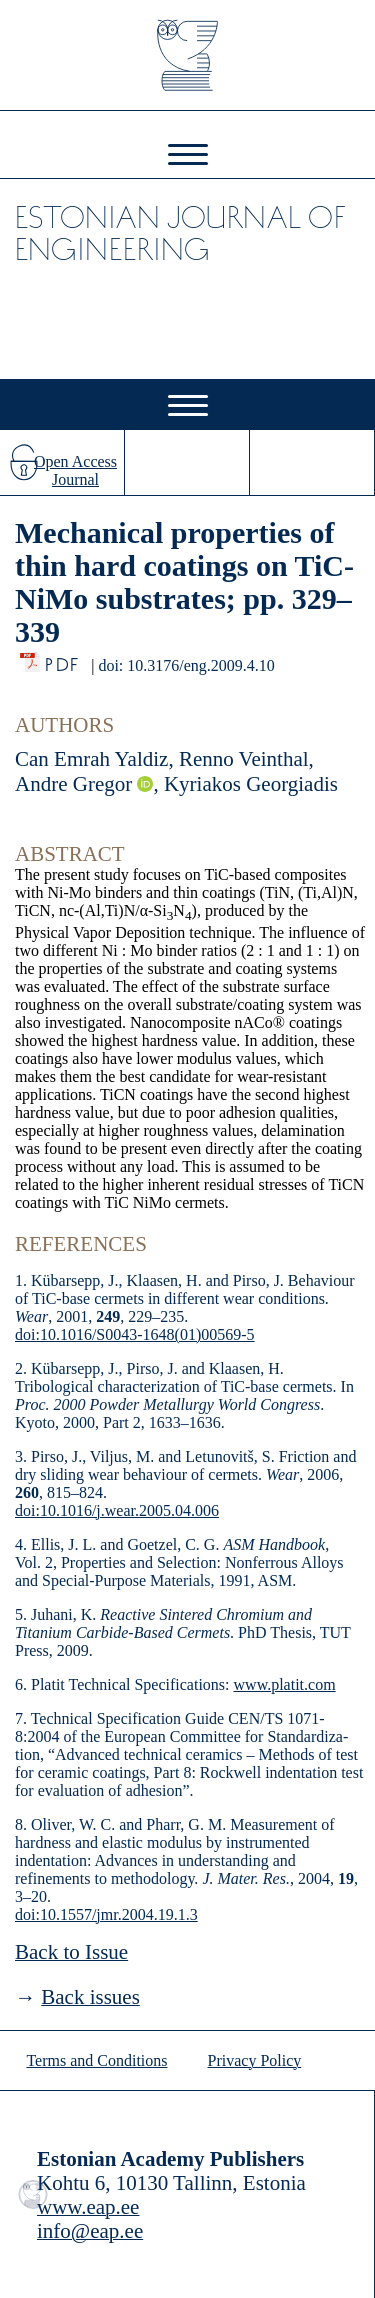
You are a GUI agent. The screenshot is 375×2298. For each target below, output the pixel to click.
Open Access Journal (75, 470)
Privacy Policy (255, 2060)
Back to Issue (71, 1952)
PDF (63, 659)
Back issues (90, 1997)
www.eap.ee (88, 2207)
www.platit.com (285, 1684)
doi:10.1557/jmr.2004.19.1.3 (106, 1914)
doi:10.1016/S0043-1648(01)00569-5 (135, 1334)
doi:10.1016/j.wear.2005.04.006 (117, 1510)
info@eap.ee (90, 2231)
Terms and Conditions (96, 2060)
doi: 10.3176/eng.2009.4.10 (186, 665)
